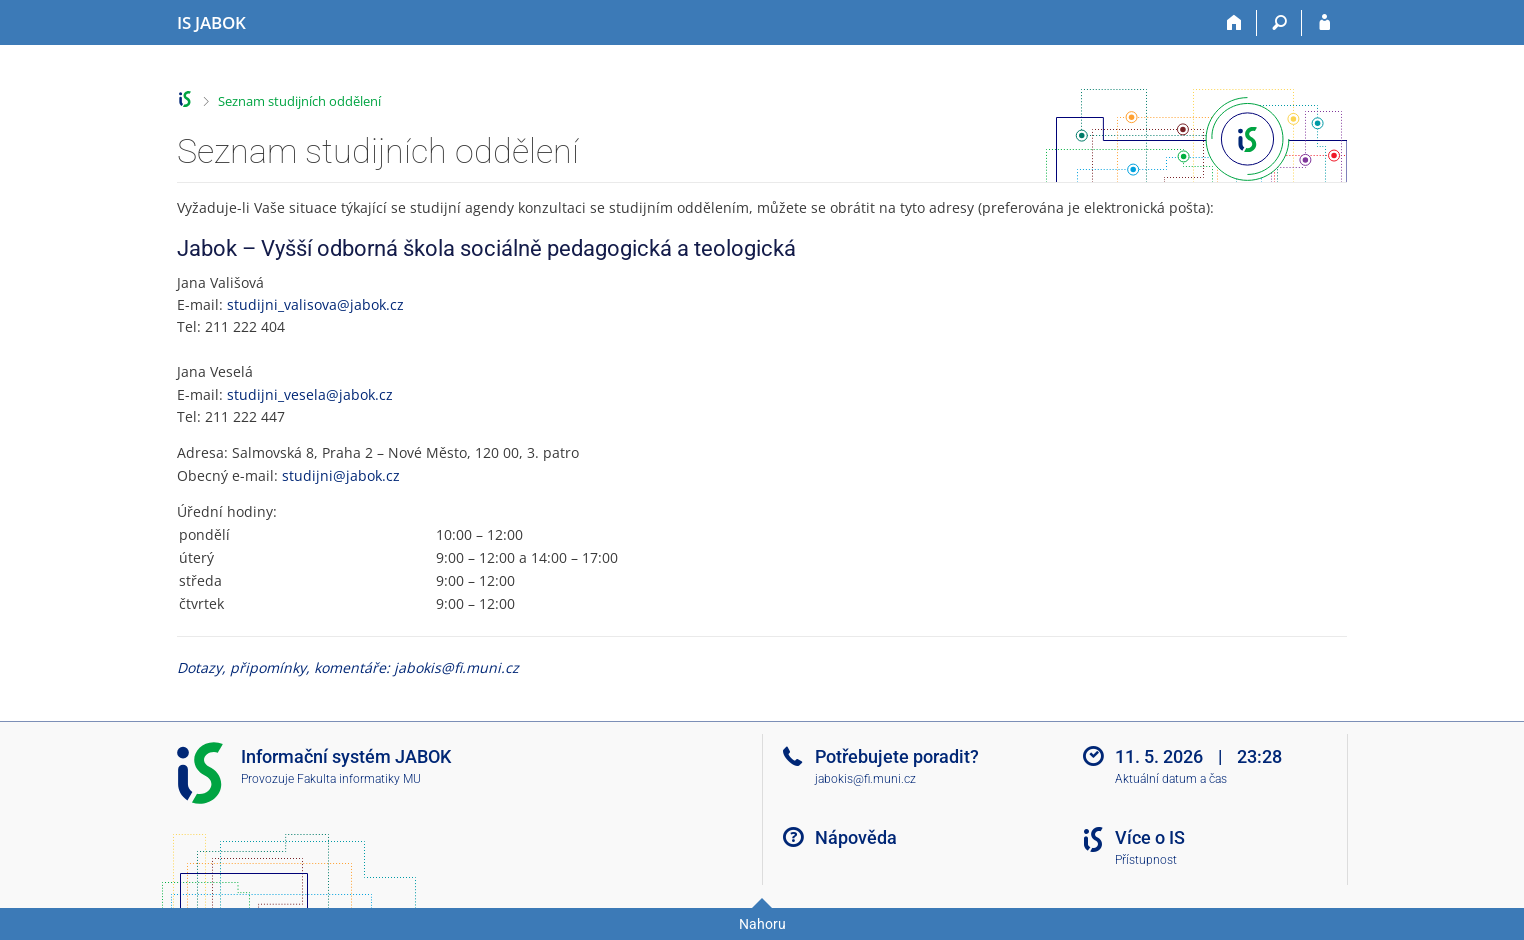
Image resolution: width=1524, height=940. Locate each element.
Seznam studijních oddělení (299, 101)
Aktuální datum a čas (1171, 779)
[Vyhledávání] (1279, 23)
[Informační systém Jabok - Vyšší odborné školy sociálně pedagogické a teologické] (211, 23)
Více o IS (1150, 837)
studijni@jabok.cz (341, 475)
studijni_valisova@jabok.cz (315, 304)
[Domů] (1234, 23)
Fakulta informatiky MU (359, 779)
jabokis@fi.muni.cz (865, 779)
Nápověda (856, 837)
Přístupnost (1146, 860)
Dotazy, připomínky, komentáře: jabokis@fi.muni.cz (348, 667)
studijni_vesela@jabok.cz (310, 394)
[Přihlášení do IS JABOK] (1324, 23)
